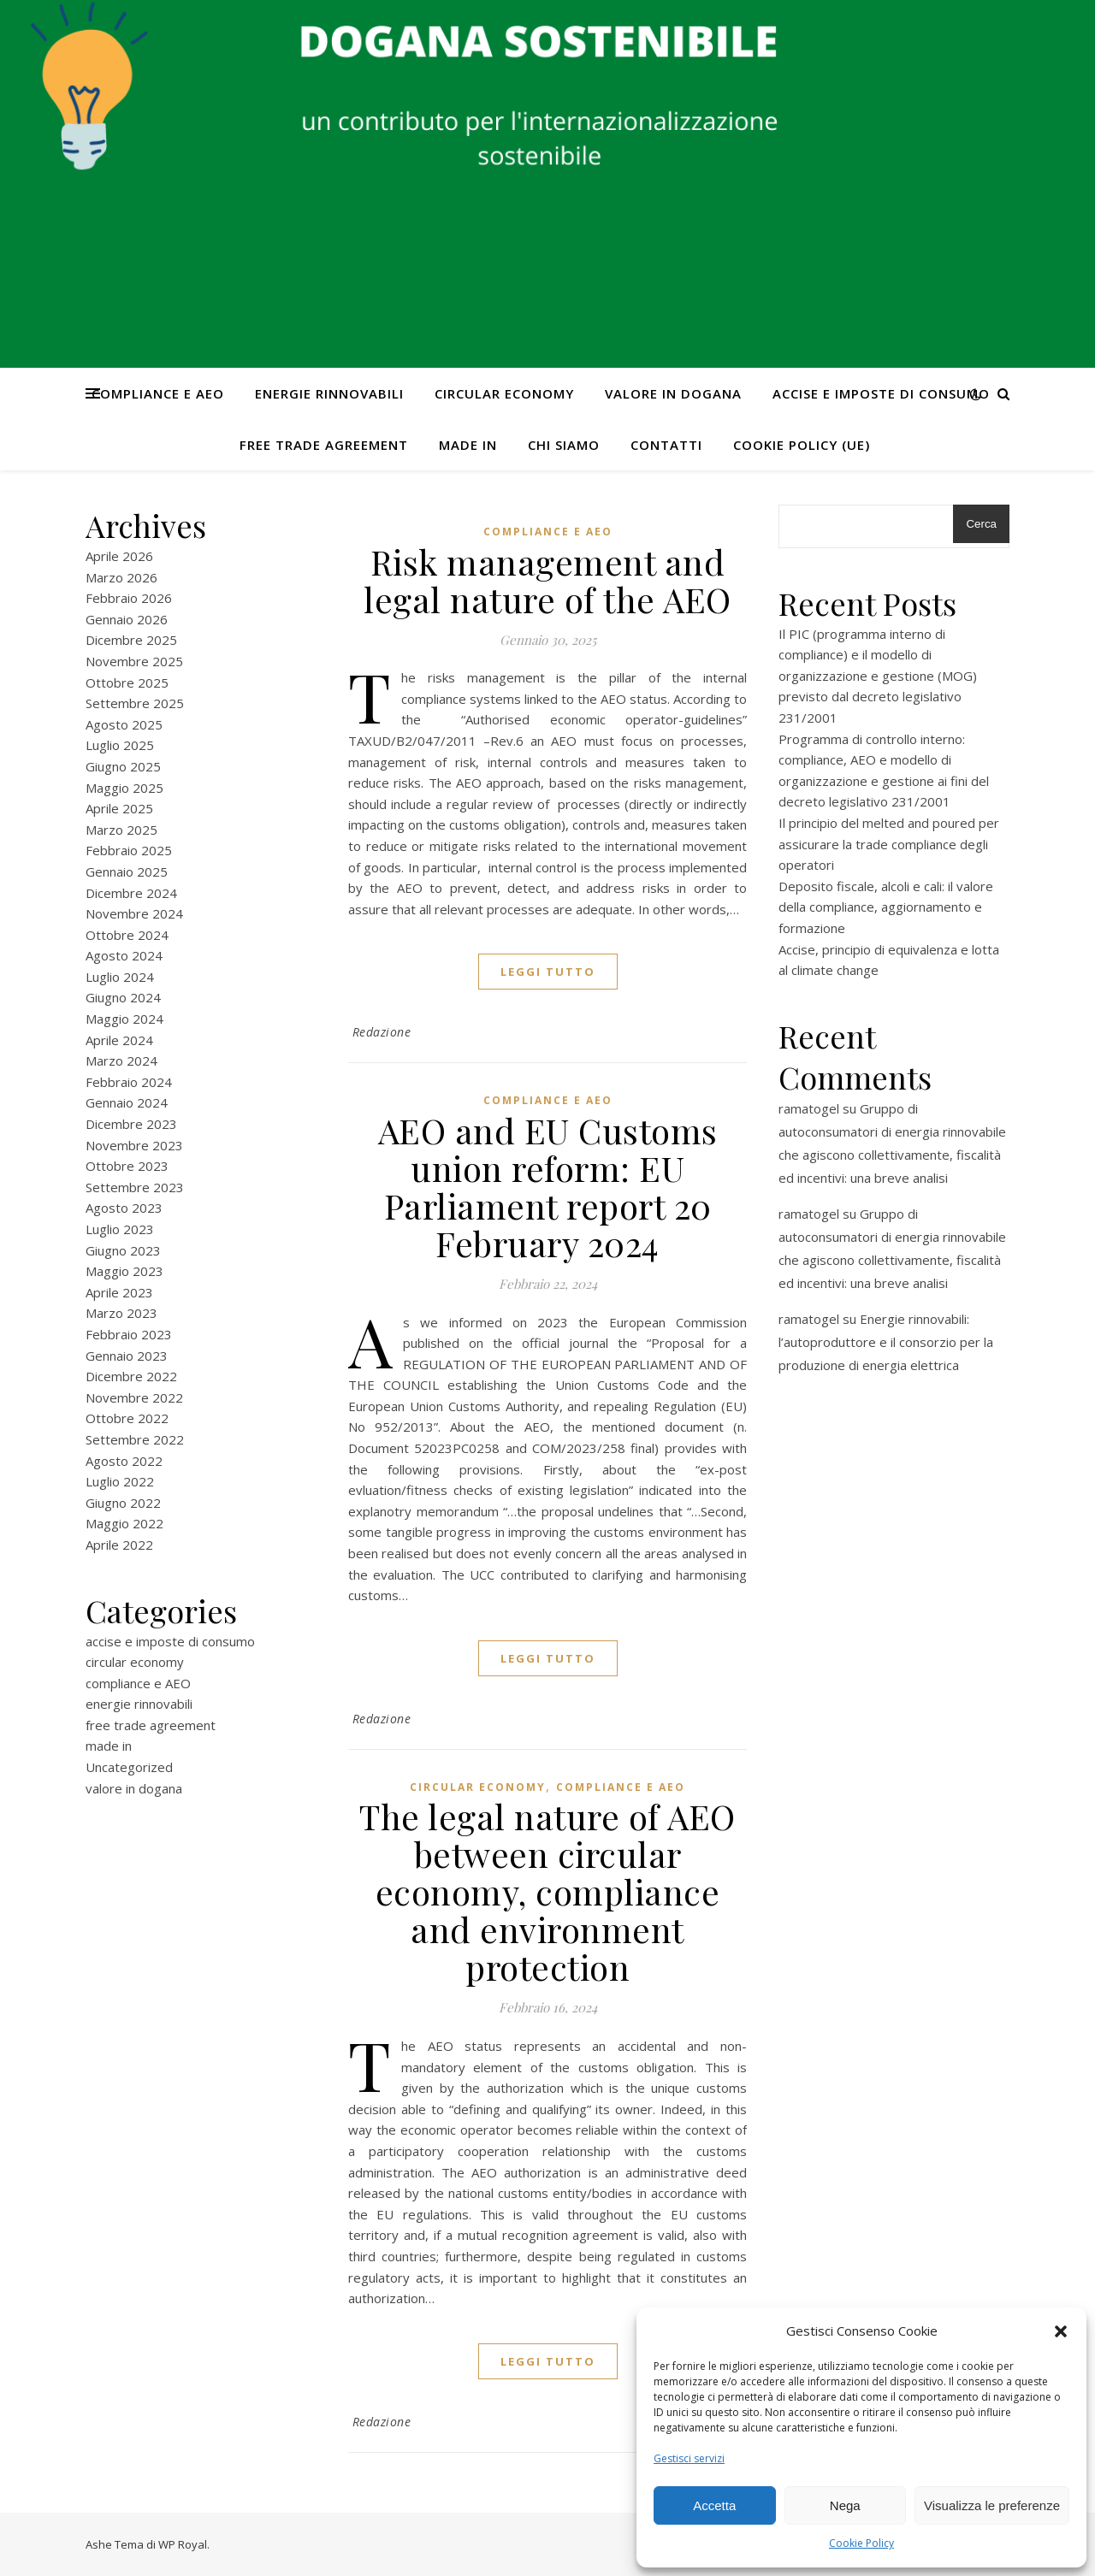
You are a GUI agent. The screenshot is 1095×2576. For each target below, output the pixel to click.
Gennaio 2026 (127, 619)
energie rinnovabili (329, 393)
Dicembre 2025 (131, 639)
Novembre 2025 (134, 661)
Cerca (981, 523)
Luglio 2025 (120, 744)
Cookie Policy (861, 2543)
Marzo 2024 (121, 1060)
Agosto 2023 (124, 1207)
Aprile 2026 (119, 555)
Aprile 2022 (119, 1544)
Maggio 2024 (124, 1018)
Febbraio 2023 (129, 1334)
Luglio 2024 (120, 976)
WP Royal (182, 2544)
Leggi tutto (547, 971)
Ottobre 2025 (127, 682)
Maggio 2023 (124, 1270)
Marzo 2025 (121, 829)
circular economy (504, 393)
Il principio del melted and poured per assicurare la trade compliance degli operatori (888, 843)
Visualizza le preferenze (992, 2505)
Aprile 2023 (119, 1292)
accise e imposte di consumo (881, 393)
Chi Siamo (564, 444)
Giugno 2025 (123, 766)
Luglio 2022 (120, 1481)
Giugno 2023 (123, 1250)
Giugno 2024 (123, 997)
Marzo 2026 (121, 577)
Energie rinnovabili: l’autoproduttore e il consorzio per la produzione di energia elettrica (885, 1342)
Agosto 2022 (124, 1460)
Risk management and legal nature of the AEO (547, 580)
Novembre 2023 (134, 1145)
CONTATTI (666, 444)
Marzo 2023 (121, 1312)
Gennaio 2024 (127, 1102)
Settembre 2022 (135, 1439)
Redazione (381, 1032)
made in (468, 444)
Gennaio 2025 (127, 871)
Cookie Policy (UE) (801, 444)
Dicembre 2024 (131, 892)
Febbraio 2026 (129, 597)
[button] (1060, 2331)
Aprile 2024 (119, 1040)
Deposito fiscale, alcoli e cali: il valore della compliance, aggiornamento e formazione (885, 906)
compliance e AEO (158, 393)
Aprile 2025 (119, 808)
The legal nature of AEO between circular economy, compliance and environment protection (547, 1891)
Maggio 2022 (124, 1523)
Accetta (714, 2505)
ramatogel (808, 1108)
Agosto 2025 (124, 724)
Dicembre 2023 (131, 1123)
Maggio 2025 (124, 787)
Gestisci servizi (689, 2458)
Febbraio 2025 (129, 850)
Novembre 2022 (134, 1397)
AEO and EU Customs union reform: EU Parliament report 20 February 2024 (548, 1187)
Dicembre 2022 (131, 1376)
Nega (845, 2505)
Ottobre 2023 (127, 1165)
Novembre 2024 (134, 913)
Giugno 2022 (123, 1502)
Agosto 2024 (124, 955)
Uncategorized (129, 1766)
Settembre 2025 (135, 703)
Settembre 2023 (135, 1187)
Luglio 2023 (120, 1229)
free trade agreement (324, 444)
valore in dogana (673, 393)
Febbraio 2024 (129, 1081)
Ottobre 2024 (127, 934)
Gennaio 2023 (127, 1355)
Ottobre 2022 (127, 1418)
